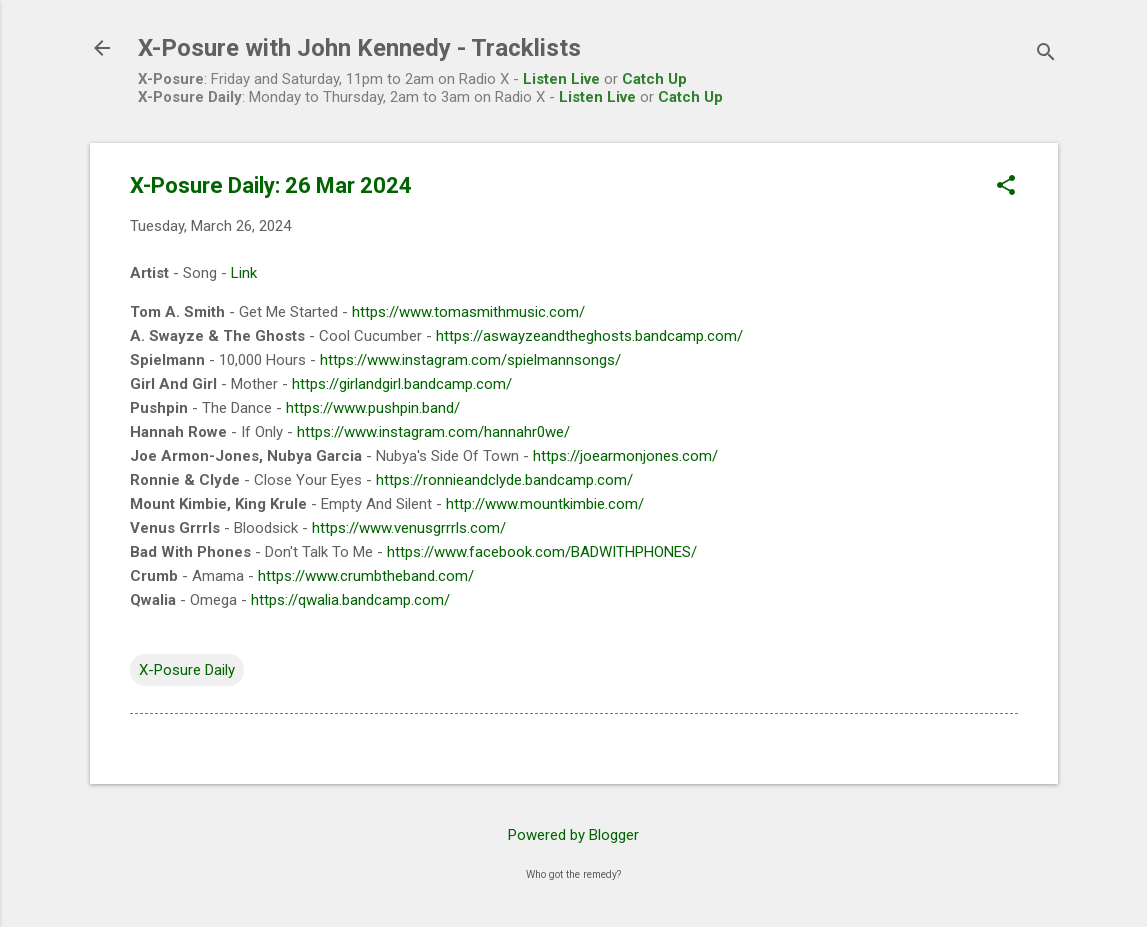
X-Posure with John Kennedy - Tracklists (359, 48)
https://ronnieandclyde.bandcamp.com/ (504, 480)
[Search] (1046, 54)
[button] (1006, 187)
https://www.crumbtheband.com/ (366, 576)
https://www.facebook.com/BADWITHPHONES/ (542, 552)
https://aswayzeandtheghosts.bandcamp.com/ (589, 336)
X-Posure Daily (187, 670)
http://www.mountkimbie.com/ (545, 504)
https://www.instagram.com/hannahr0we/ (433, 432)
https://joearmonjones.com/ (625, 456)
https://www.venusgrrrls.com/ (409, 528)
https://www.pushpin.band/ (373, 408)
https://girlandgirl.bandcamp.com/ (402, 384)
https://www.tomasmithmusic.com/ (468, 312)
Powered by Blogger (573, 835)
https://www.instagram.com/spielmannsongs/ (470, 360)
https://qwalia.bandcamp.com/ (350, 600)
